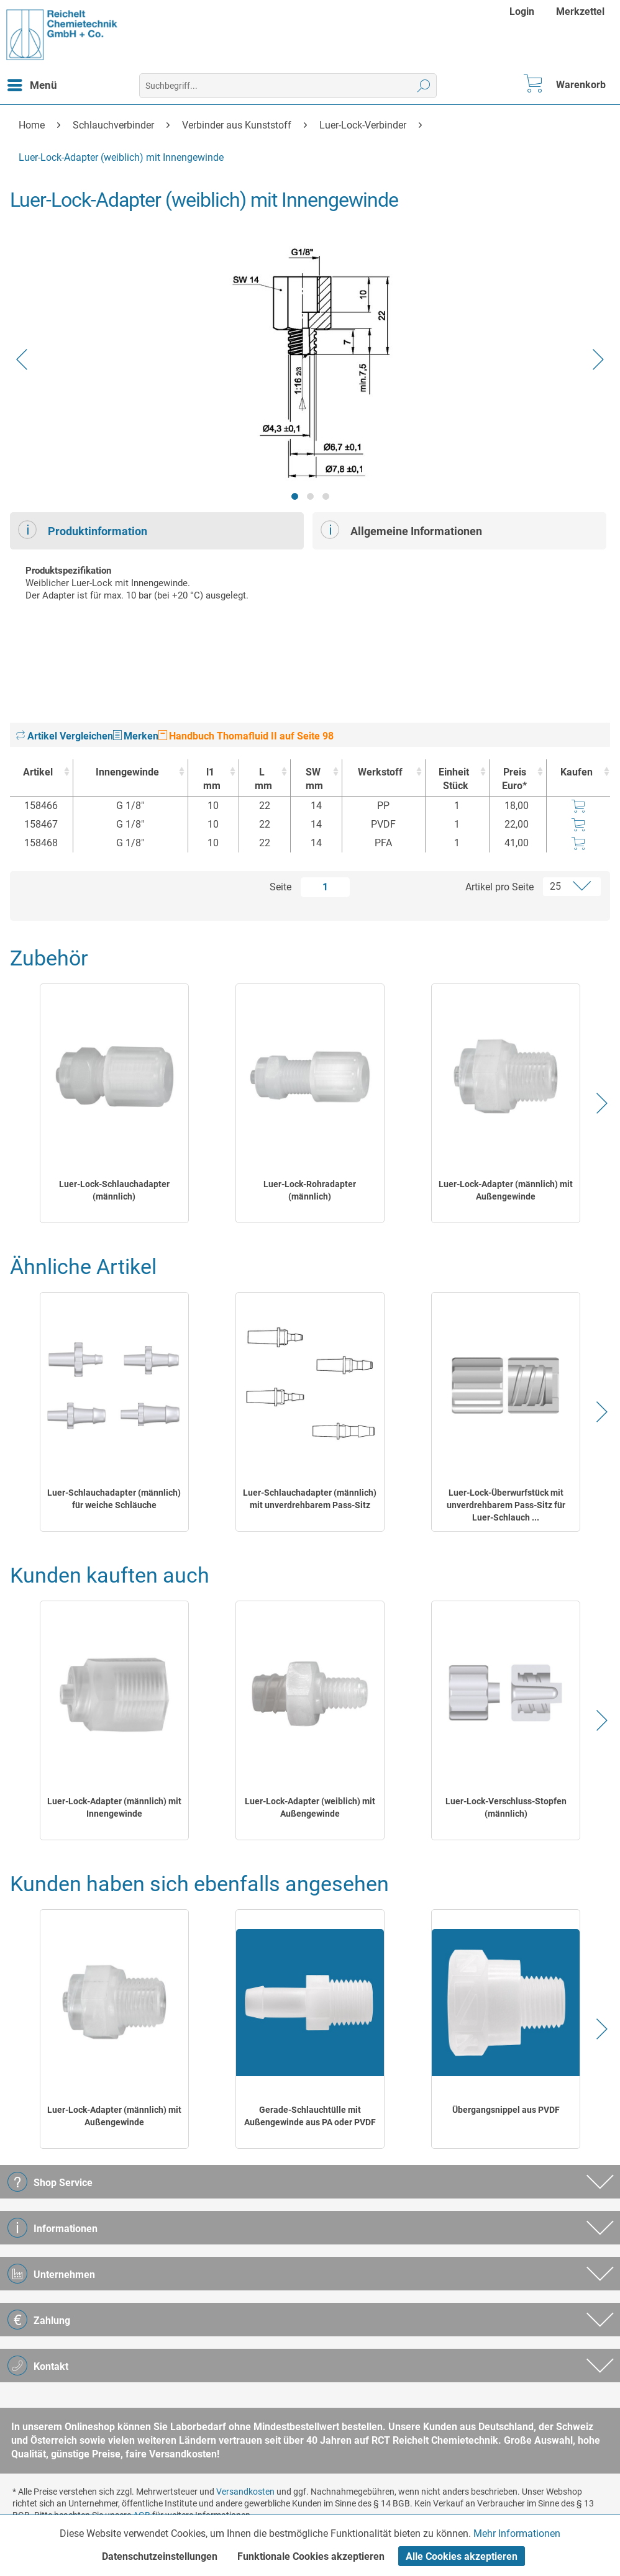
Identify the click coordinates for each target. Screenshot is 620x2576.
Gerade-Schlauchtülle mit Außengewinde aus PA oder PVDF (310, 2116)
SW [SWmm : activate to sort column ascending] (313, 779)
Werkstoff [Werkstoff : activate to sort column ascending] (380, 772)
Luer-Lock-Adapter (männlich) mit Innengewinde (114, 1807)
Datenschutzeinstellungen (159, 2556)
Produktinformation (82, 529)
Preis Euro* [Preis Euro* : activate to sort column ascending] (514, 779)
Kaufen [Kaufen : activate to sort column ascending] (576, 772)
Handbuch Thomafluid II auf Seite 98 (246, 736)
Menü (32, 83)
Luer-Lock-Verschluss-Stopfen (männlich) (506, 1807)
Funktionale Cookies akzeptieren (311, 2556)
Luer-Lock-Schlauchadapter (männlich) (114, 1190)
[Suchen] (424, 85)
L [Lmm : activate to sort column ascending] (261, 779)
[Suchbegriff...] (288, 85)
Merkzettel (580, 11)
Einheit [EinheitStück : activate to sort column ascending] (454, 779)
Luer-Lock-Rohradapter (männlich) (309, 1190)
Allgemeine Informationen (401, 529)
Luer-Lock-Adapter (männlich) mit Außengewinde (506, 1190)
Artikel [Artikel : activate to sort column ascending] (38, 772)
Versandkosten (245, 2492)
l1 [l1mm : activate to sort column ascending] (210, 779)
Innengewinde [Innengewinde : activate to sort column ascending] (127, 772)
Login (521, 11)
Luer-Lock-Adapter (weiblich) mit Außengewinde (310, 1807)
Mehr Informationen (516, 2533)
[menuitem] (523, 11)
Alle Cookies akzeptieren (461, 2556)
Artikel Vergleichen (64, 736)
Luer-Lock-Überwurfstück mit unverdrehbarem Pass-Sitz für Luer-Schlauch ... (506, 1505)
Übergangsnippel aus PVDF (506, 2110)
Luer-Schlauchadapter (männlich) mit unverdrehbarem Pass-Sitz (309, 1499)
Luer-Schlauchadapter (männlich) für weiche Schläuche (114, 1499)
